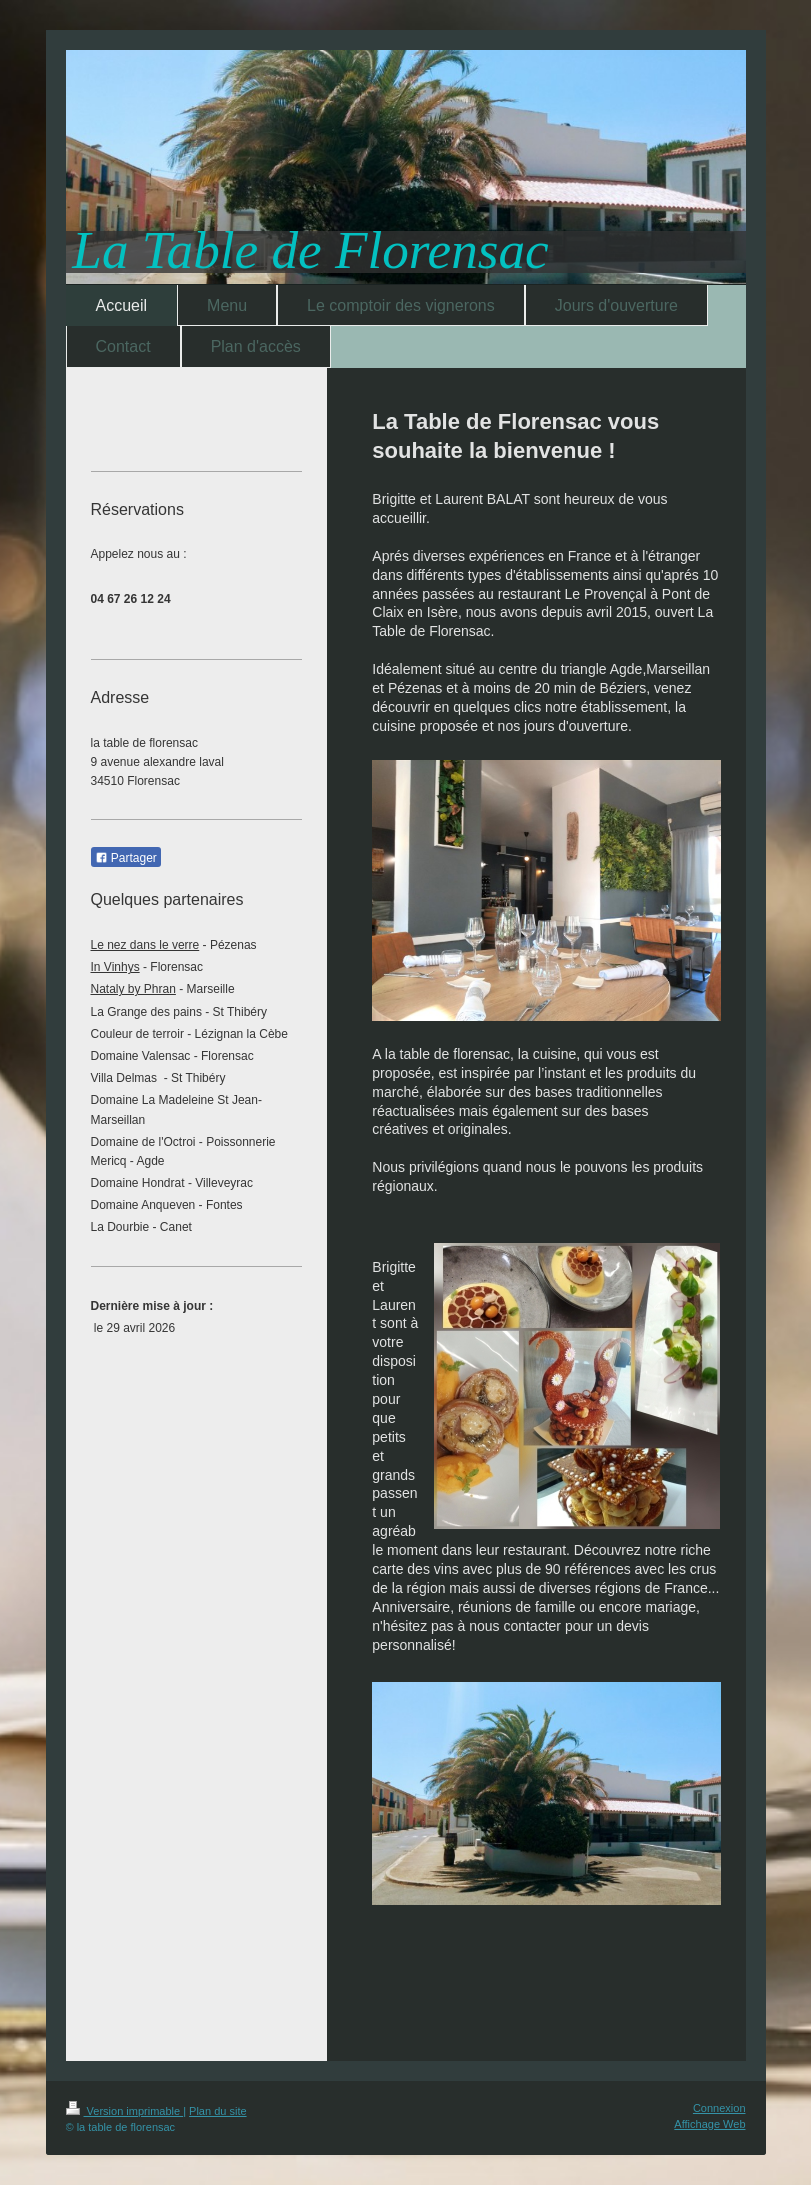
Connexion (719, 2108)
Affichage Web (709, 2124)
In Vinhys (115, 967)
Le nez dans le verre (145, 945)
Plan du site (217, 2111)
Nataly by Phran (133, 989)
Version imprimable (125, 2111)
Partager (126, 858)
